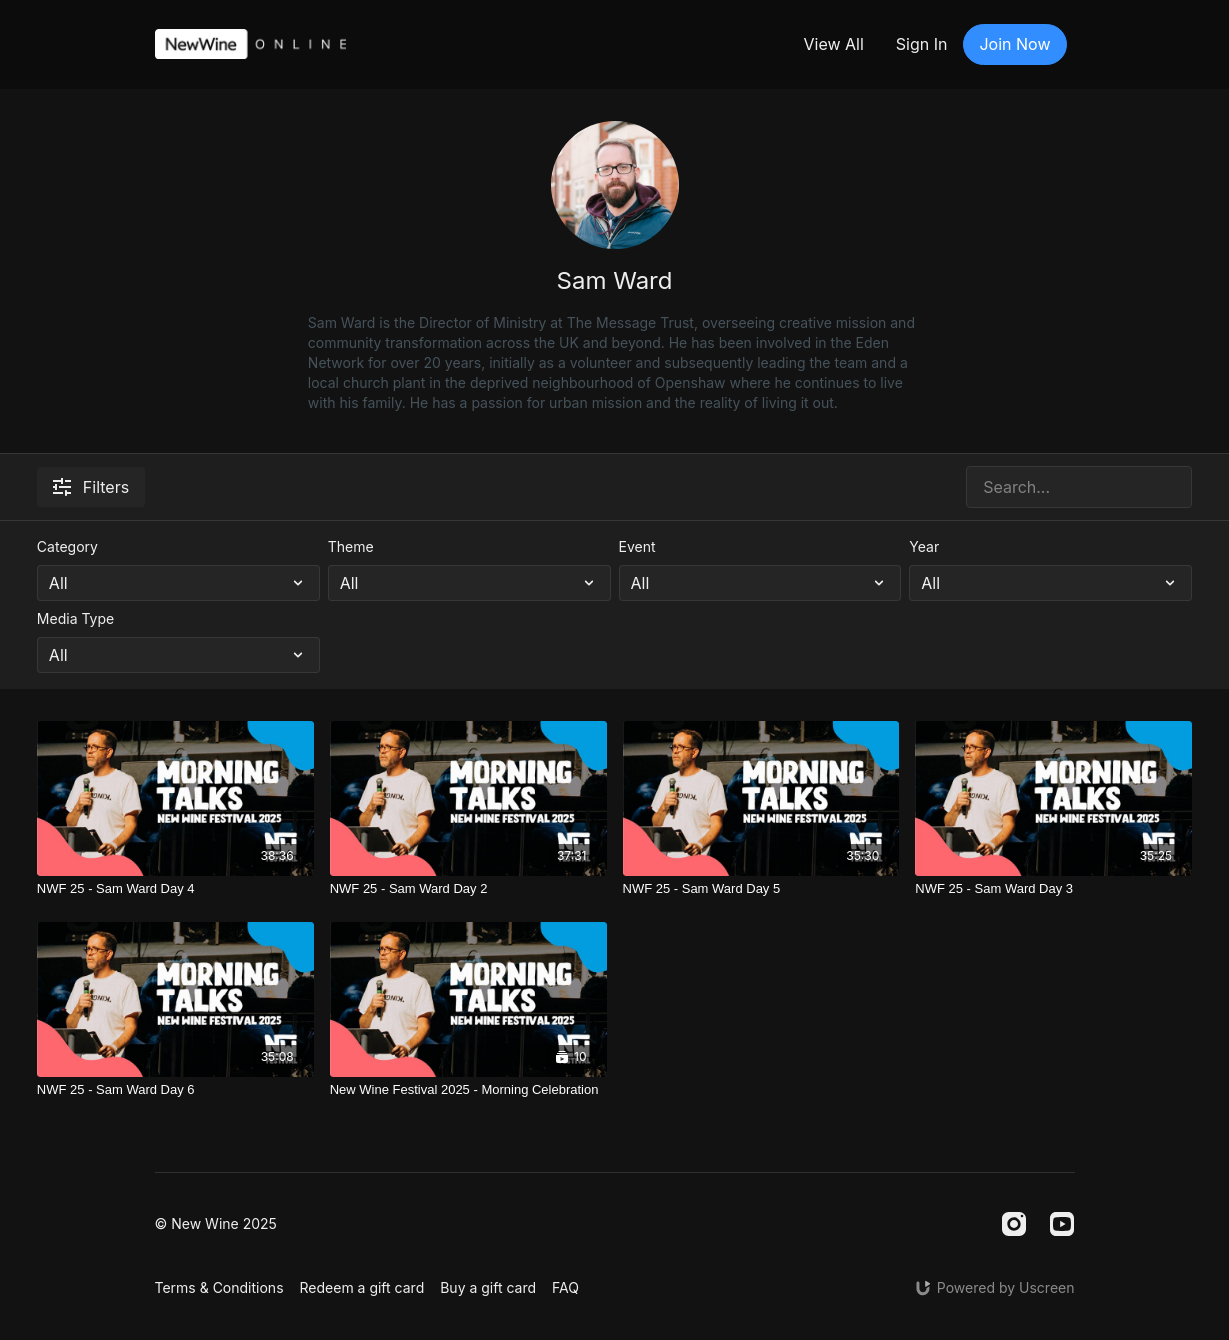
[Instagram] (1014, 1224)
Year (924, 546)
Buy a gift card (488, 1287)
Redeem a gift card (362, 1287)
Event (637, 546)
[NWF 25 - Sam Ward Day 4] (175, 889)
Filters (91, 487)
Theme (351, 546)
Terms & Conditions (219, 1287)
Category (67, 546)
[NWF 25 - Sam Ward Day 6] (175, 1090)
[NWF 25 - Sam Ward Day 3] (1053, 889)
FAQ (565, 1287)
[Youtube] (1062, 1224)
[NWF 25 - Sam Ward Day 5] (761, 889)
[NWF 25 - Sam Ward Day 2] (468, 889)
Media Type (75, 618)
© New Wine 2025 (216, 1224)
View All (833, 44)
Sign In (922, 44)
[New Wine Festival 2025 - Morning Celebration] (468, 1090)
